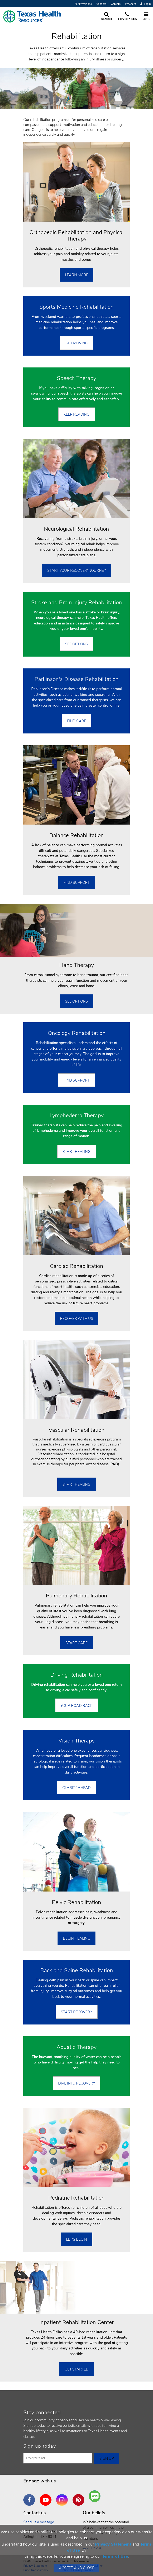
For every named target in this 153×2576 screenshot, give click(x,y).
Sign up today (39, 2446)
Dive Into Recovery (76, 2083)
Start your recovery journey (76, 570)
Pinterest (79, 2496)
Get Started (77, 2369)
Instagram (63, 2496)
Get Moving (76, 343)
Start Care (76, 1642)
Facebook (30, 2496)
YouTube (46, 2496)
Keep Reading (76, 414)
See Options (76, 644)
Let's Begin (76, 2239)
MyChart (130, 4)
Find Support (77, 882)
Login (145, 4)
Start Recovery (76, 2011)
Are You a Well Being (95, 2496)
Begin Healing (76, 1938)
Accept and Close (76, 2567)
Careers (115, 4)
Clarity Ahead (76, 1787)
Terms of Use (115, 2556)
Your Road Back (76, 1705)
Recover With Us (76, 1318)
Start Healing (76, 1151)
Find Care (76, 720)
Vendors (101, 4)
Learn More (76, 274)
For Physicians (83, 4)
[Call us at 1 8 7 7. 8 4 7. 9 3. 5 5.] (127, 16)
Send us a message (38, 2522)
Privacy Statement (113, 2544)
